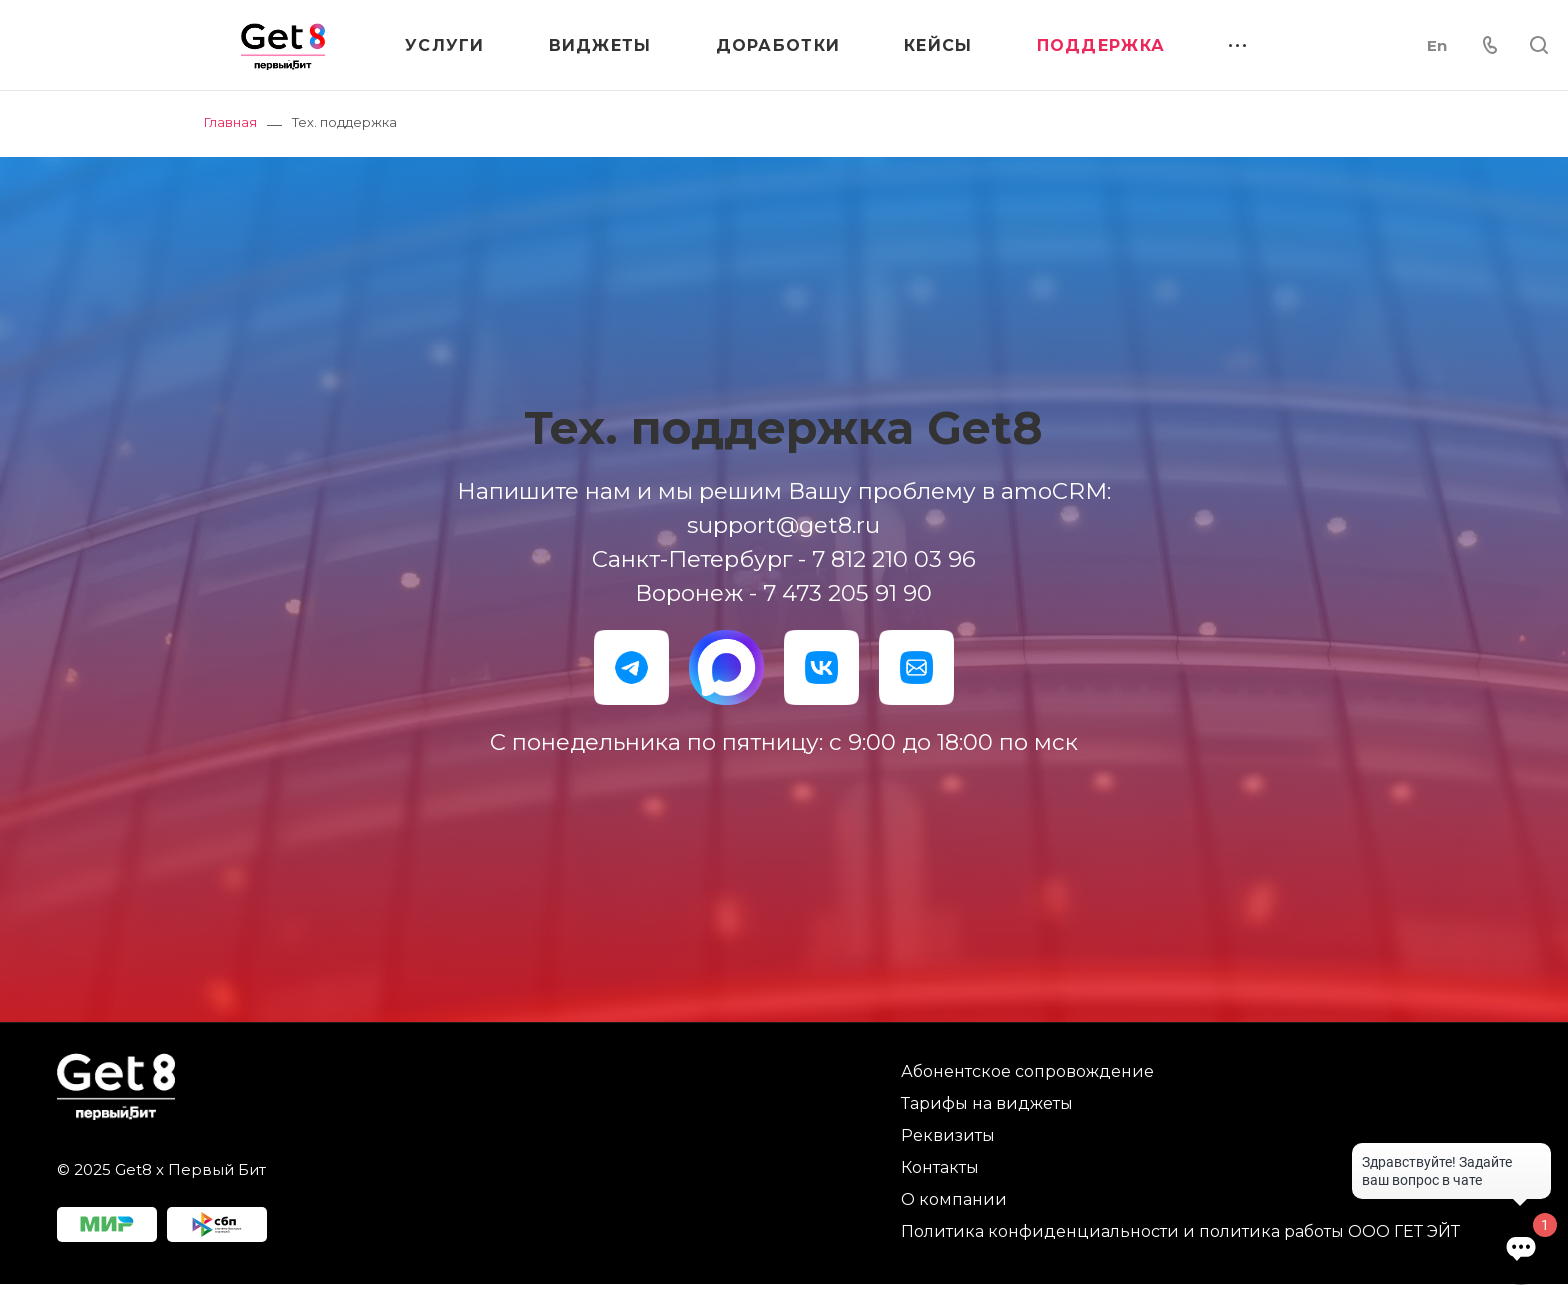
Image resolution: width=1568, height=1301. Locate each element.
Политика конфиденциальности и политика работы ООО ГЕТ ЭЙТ (1180, 1231)
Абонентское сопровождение (1027, 1071)
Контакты (940, 1167)
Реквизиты (948, 1135)
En (1437, 45)
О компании (954, 1199)
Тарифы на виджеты (987, 1103)
